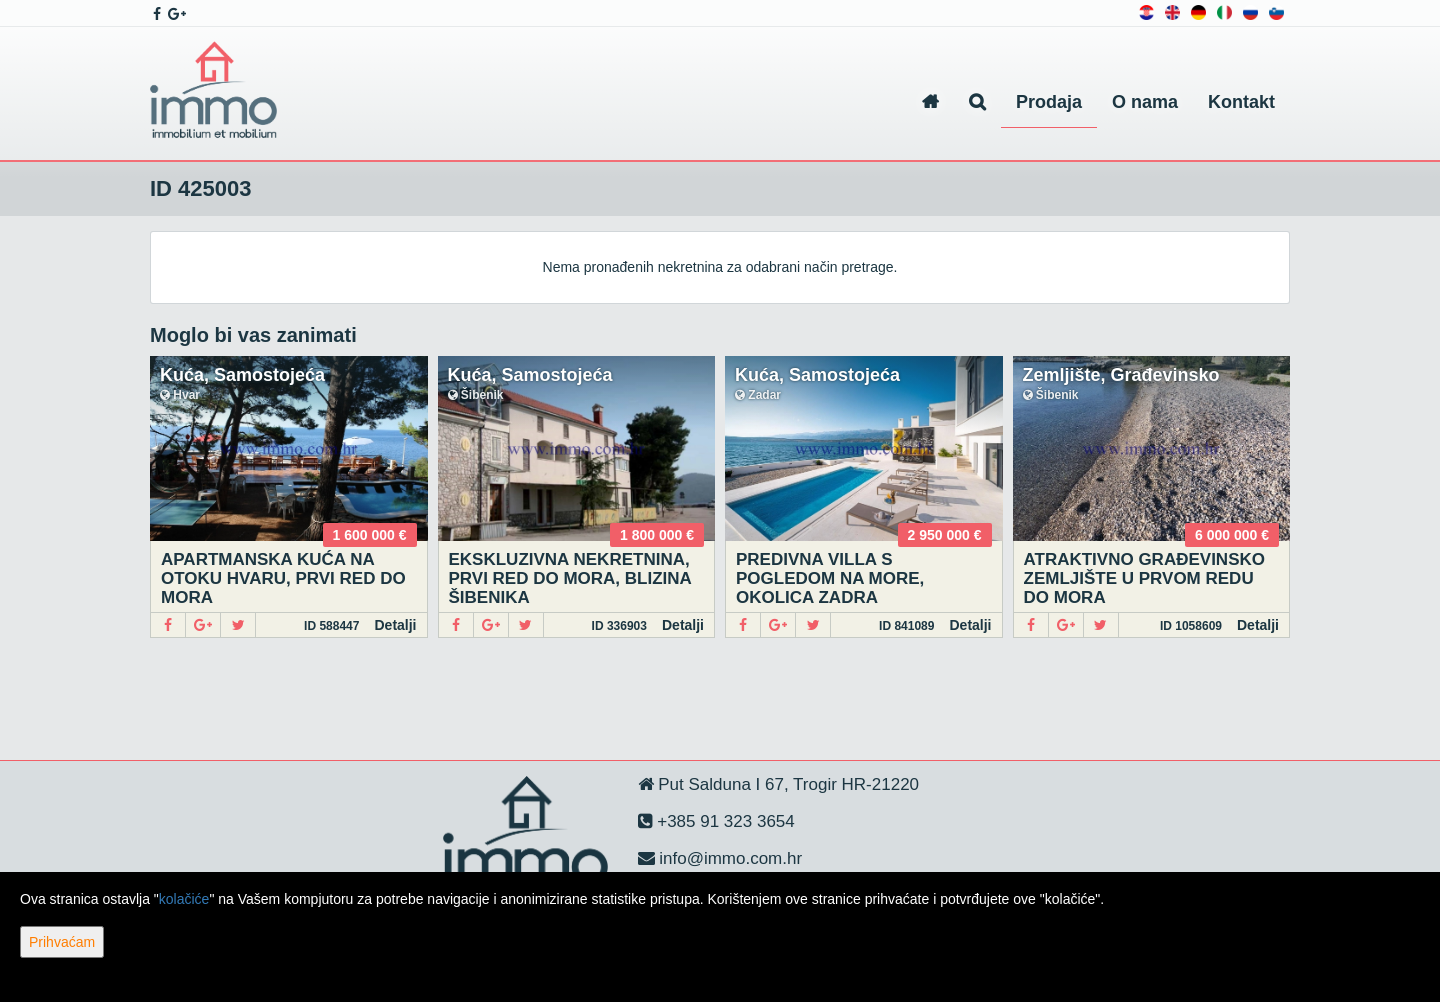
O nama (1145, 102)
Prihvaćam (62, 942)
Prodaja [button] (1049, 102)
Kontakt (1241, 102)
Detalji (395, 625)
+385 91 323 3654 (724, 821)
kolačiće (184, 899)
